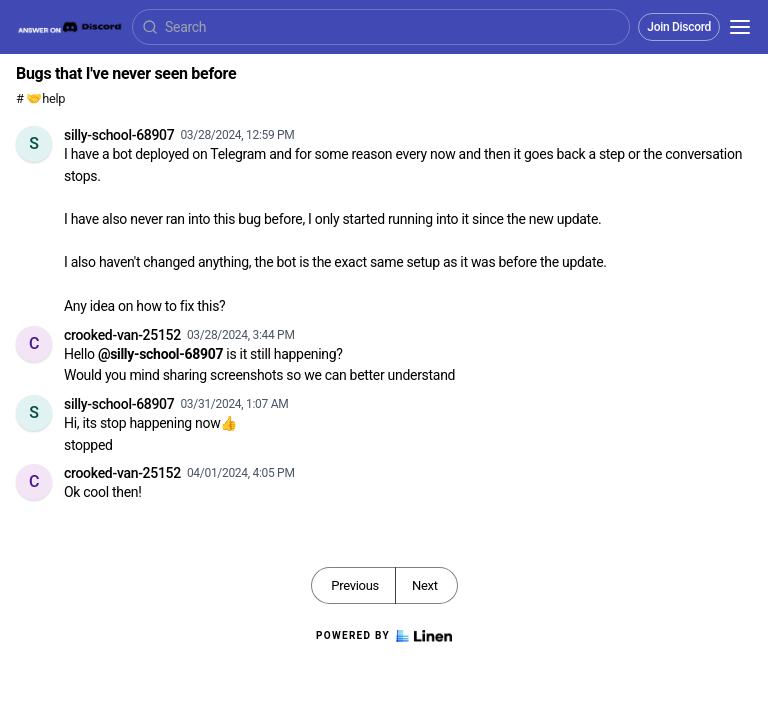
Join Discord (679, 27)
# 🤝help (40, 98)
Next (425, 585)
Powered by (384, 636)
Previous (355, 585)
